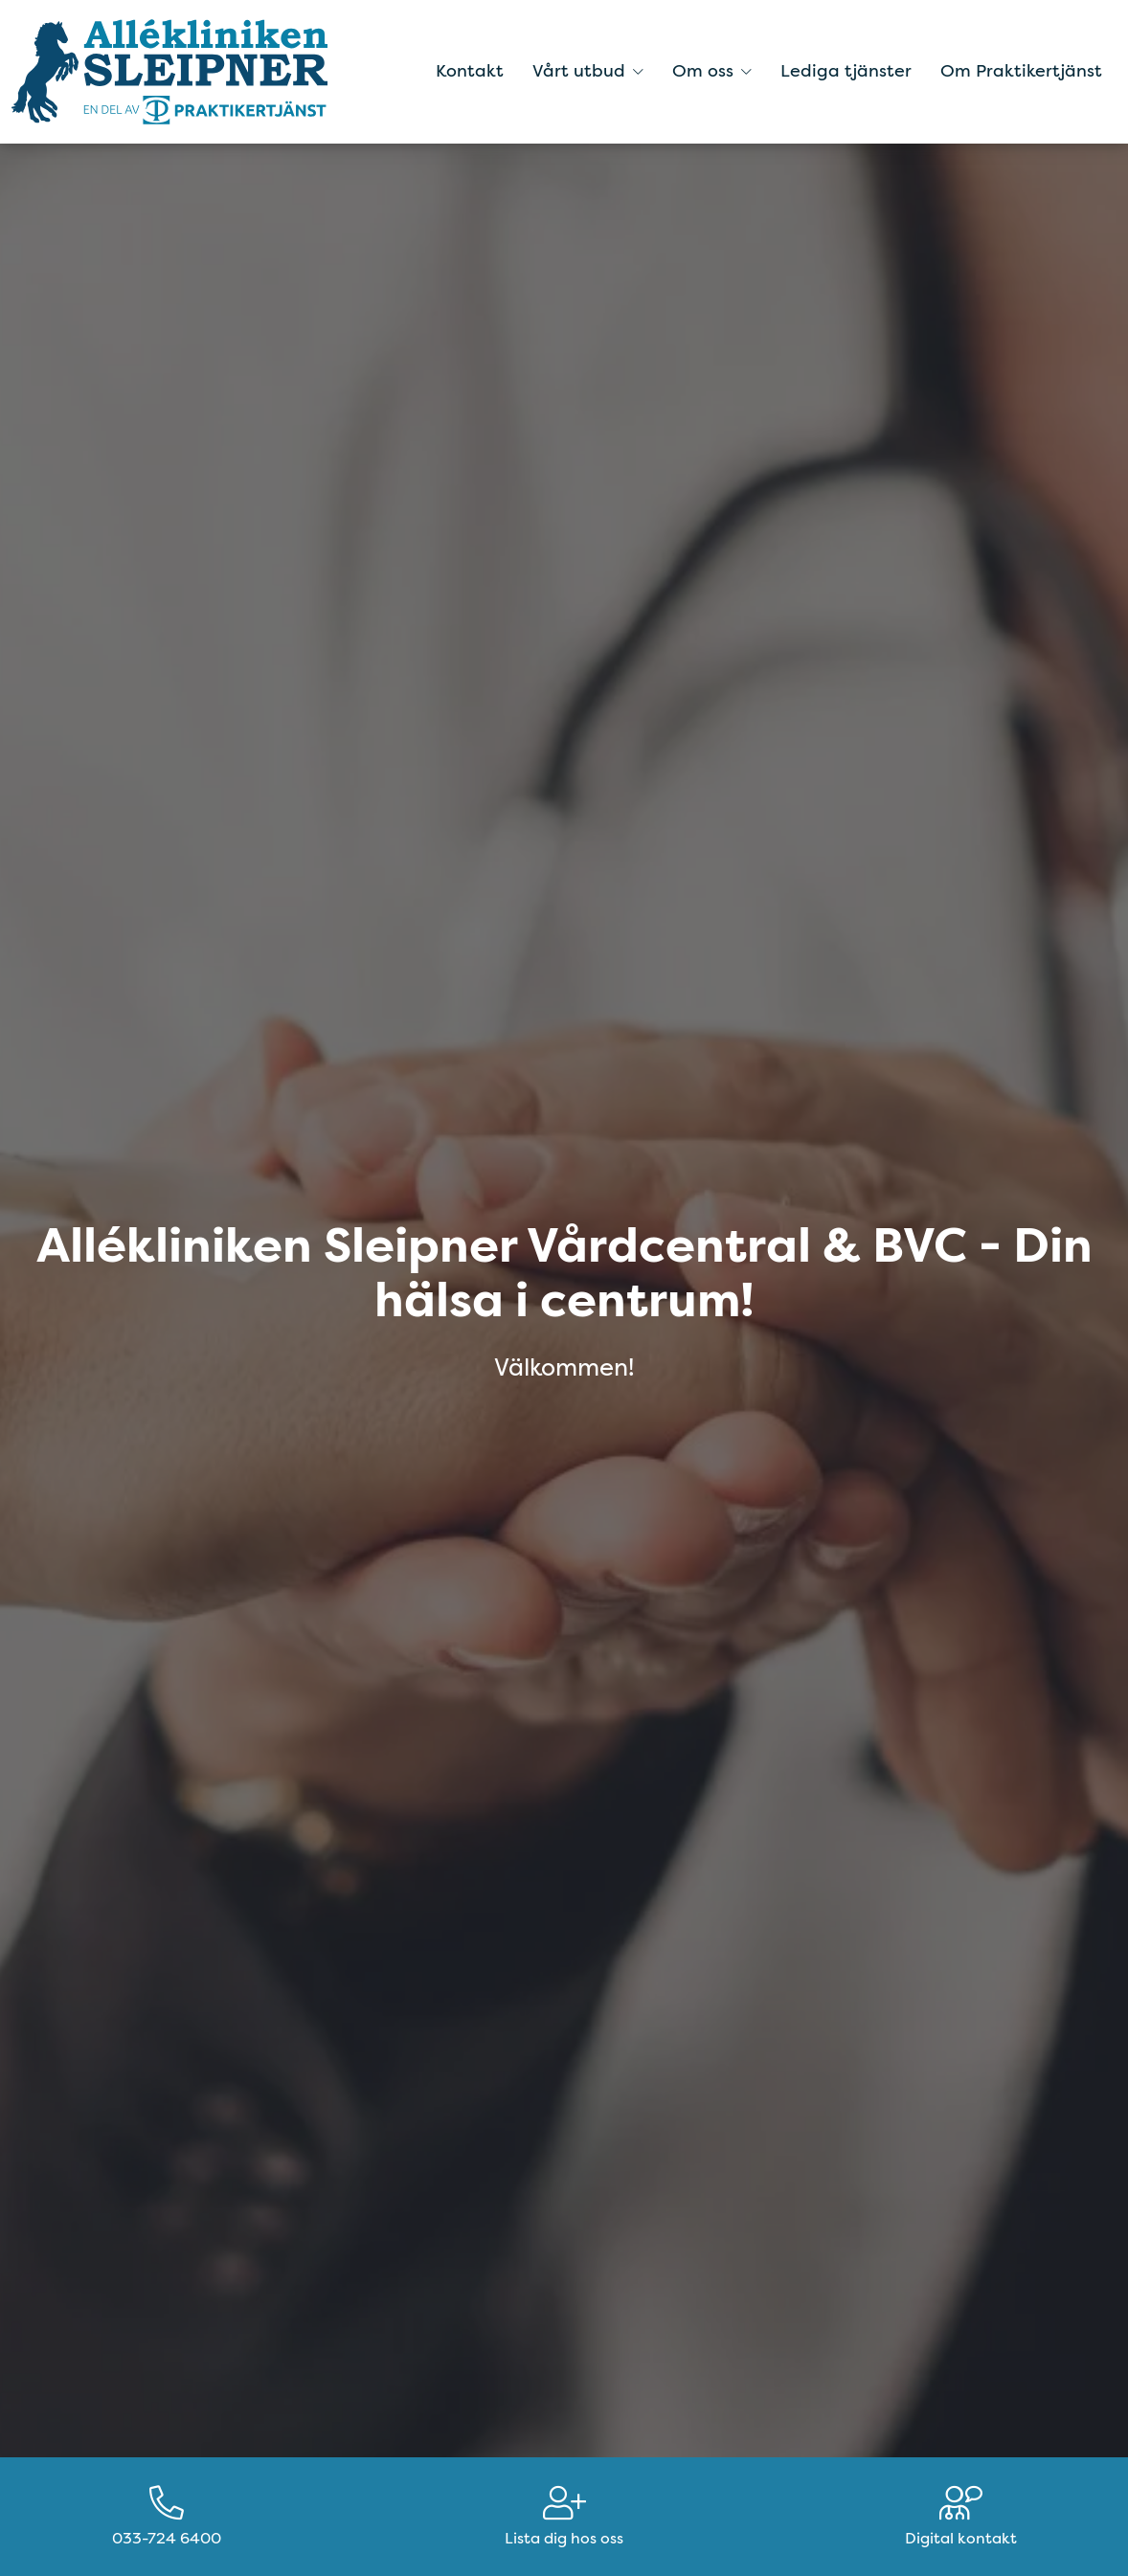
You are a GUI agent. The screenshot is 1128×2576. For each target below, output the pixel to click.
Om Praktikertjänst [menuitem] (1021, 70)
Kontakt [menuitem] (470, 70)
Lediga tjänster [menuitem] (846, 70)
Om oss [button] (712, 70)
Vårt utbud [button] (587, 70)
